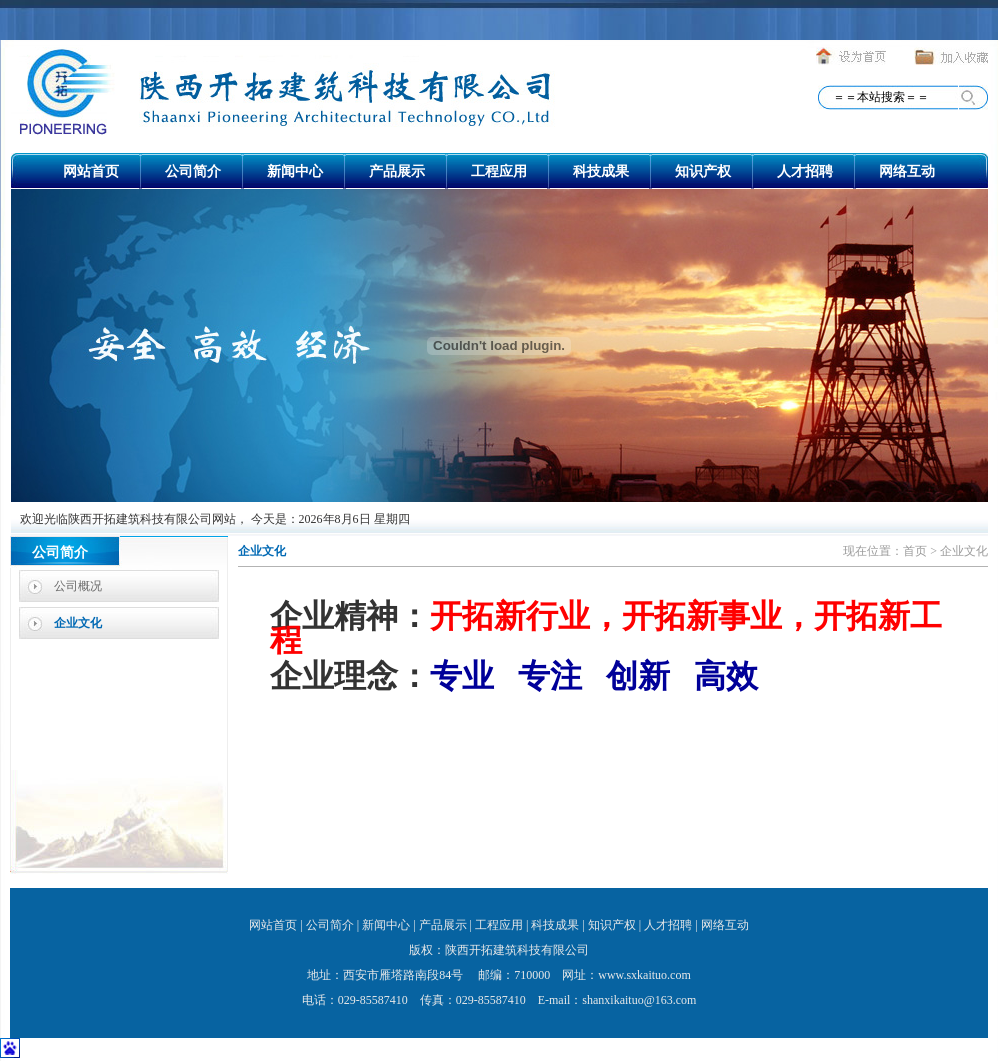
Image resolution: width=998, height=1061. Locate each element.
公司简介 (193, 171)
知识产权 (703, 171)
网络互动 (907, 171)
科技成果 (601, 171)
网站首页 (91, 171)
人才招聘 (805, 171)
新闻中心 (295, 171)
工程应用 (499, 171)
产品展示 (397, 171)
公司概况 (78, 586)
